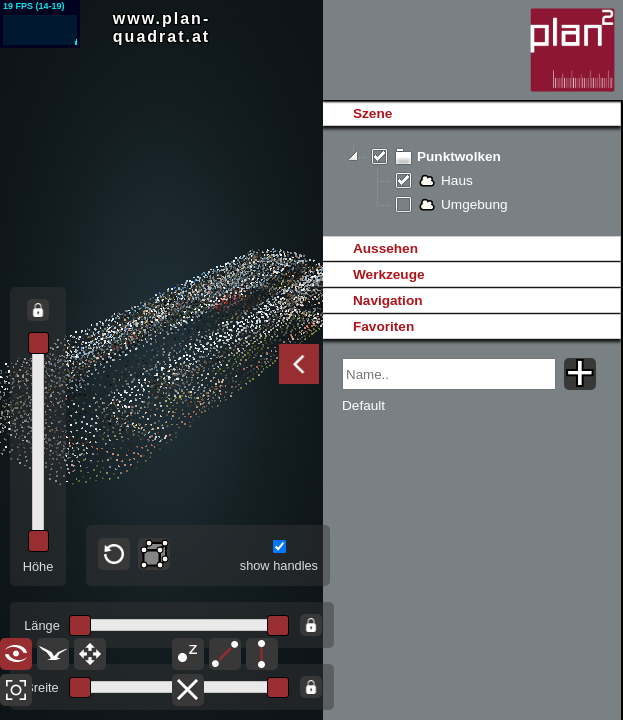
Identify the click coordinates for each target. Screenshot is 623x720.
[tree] (471, 181)
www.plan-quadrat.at (161, 27)
